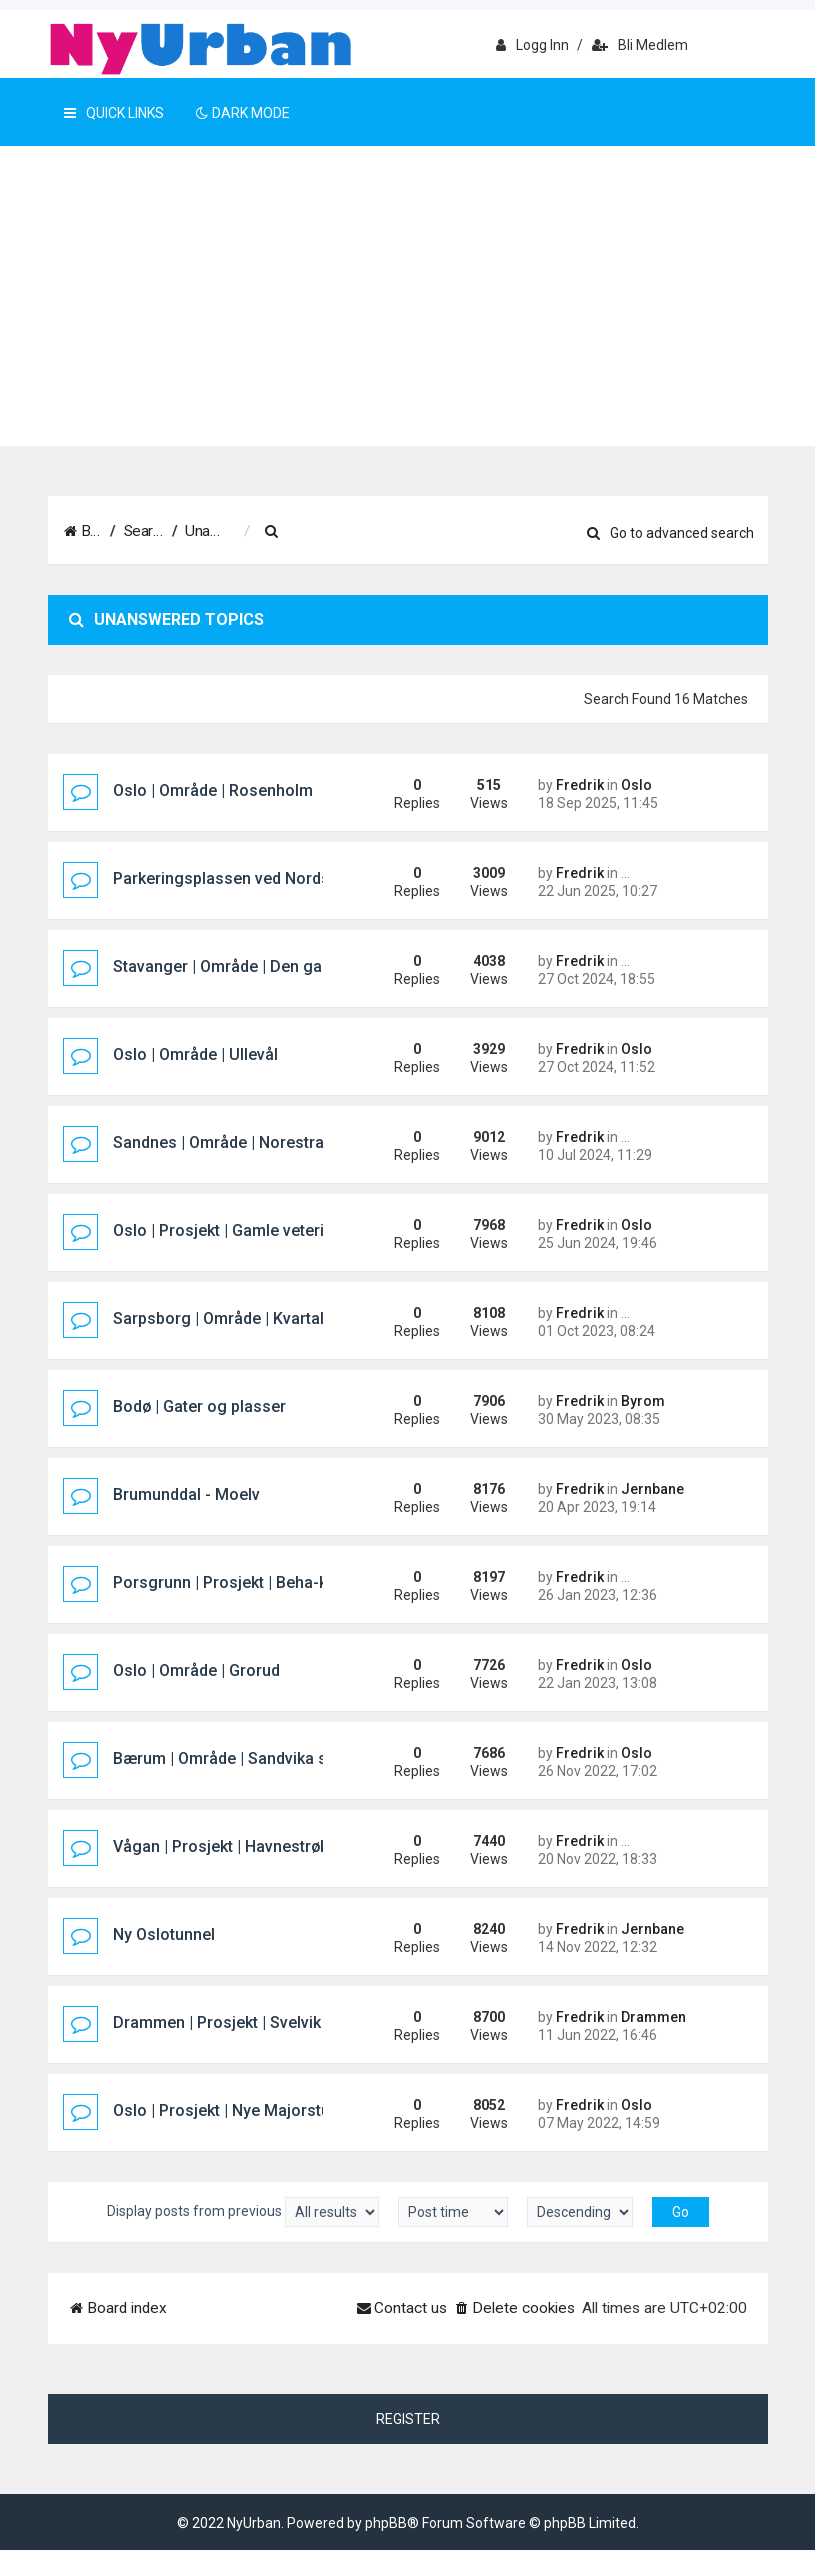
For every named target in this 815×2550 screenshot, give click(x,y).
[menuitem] (412, 532)
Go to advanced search (670, 533)
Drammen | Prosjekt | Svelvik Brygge (245, 2022)
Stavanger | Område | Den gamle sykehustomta (285, 966)
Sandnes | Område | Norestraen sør (241, 1142)
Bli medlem (640, 45)
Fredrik (580, 785)
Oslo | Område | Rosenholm (213, 790)
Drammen (653, 2017)
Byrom (643, 1401)
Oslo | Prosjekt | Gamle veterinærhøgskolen (271, 1230)
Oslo (636, 785)
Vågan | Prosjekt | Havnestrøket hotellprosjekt (280, 1846)
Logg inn (532, 45)
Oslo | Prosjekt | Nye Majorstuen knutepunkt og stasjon (314, 2110)
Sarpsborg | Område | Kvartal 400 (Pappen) (269, 1318)
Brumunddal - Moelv (186, 1494)
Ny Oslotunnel (164, 1934)
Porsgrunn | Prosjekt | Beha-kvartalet (247, 1582)
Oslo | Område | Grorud (196, 1670)
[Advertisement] (407, 296)
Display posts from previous (243, 2212)
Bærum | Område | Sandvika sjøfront (245, 1758)
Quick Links (114, 113)
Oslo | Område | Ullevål (195, 1054)
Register (408, 2419)
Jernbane (652, 1489)
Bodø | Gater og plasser (199, 1406)
